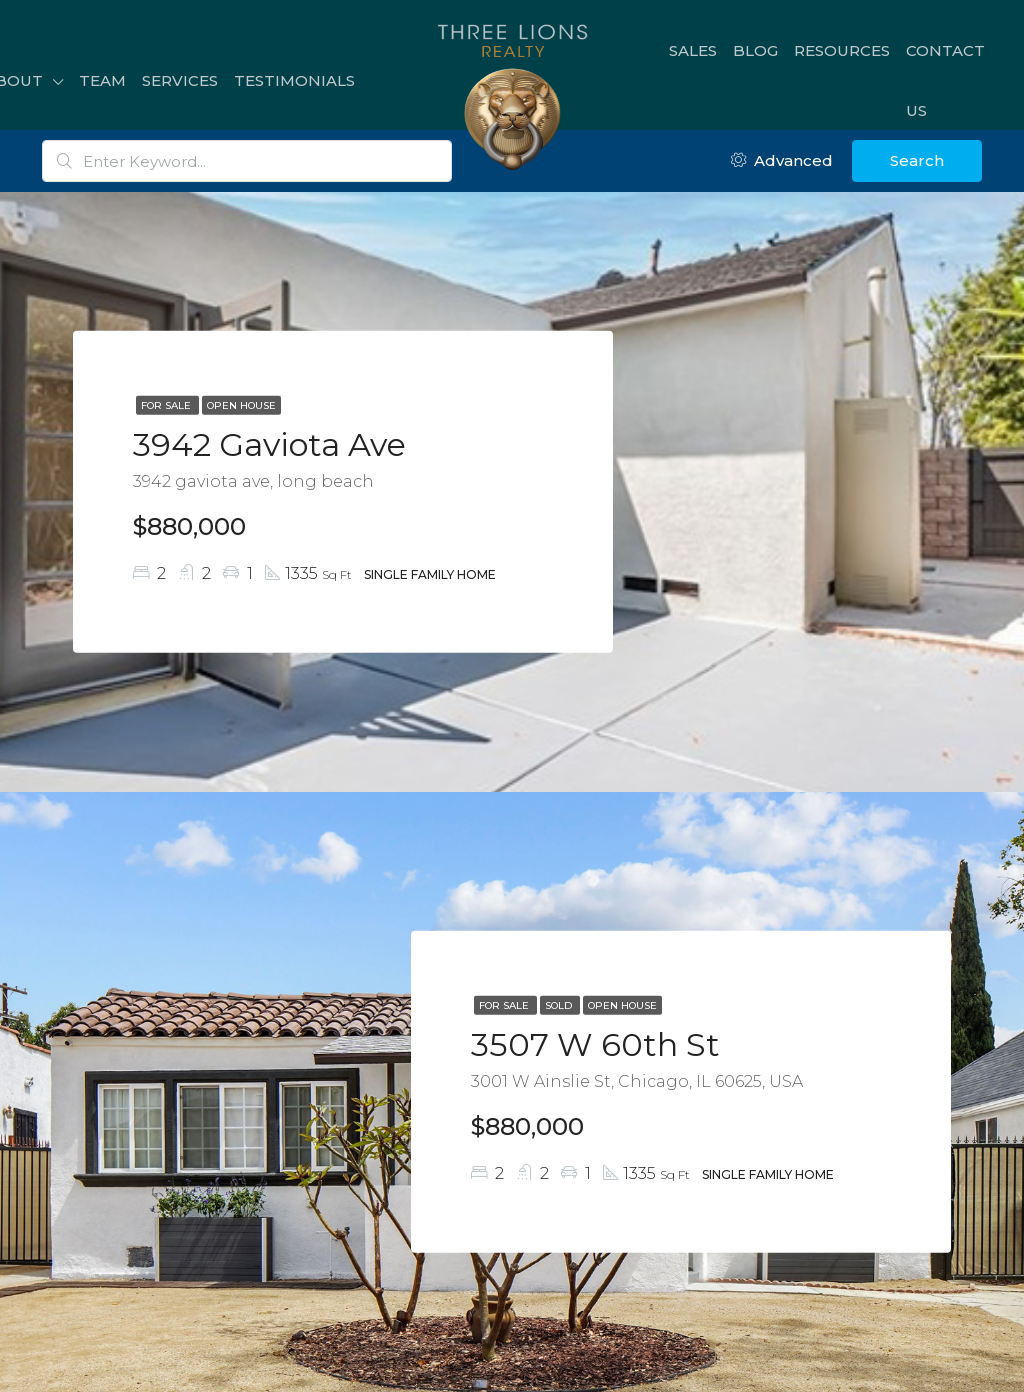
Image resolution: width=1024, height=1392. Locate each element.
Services (180, 80)
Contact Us (945, 80)
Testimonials (294, 80)
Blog (755, 50)
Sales (693, 50)
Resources (842, 50)
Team (102, 80)
